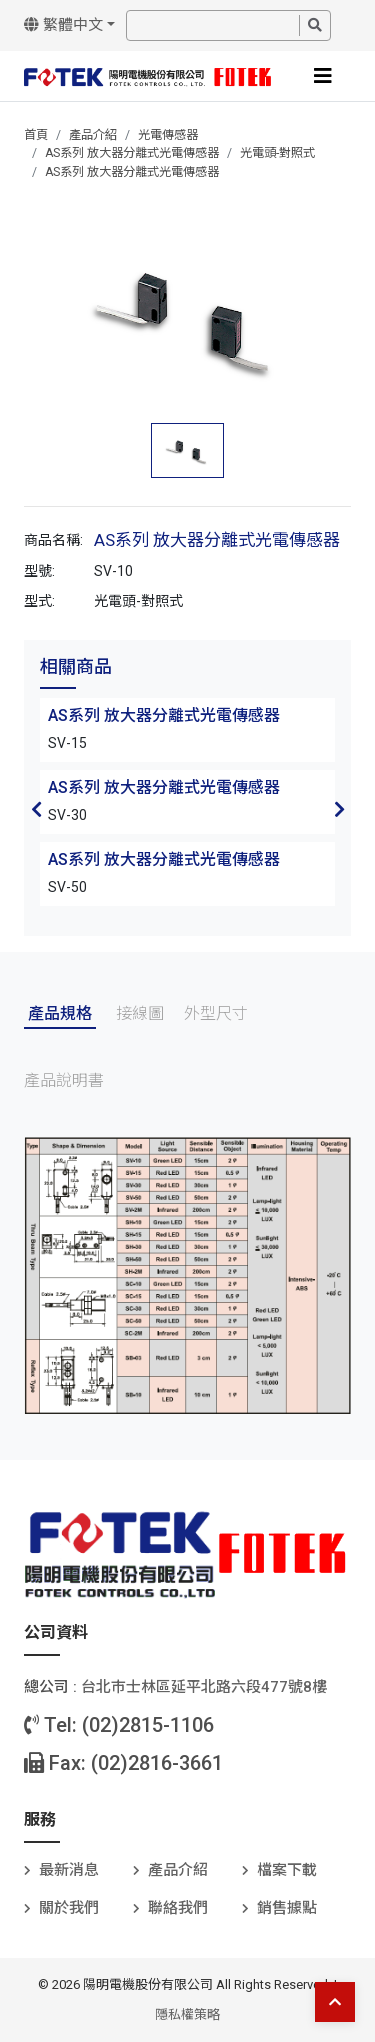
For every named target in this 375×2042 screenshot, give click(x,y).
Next (339, 809)
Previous (36, 809)
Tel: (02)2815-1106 (119, 1725)
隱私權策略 (187, 2014)
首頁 (36, 135)
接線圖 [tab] (140, 1013)
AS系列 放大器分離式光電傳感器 (132, 153)
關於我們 (69, 1908)
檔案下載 (287, 1870)
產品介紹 (93, 135)
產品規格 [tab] (60, 1013)
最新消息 (69, 1870)
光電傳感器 (168, 135)
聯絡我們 (178, 1908)
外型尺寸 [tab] (216, 1013)
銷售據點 (287, 1908)
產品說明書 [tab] (64, 1080)
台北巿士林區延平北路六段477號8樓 (204, 1687)
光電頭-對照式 (277, 153)
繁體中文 (63, 25)
